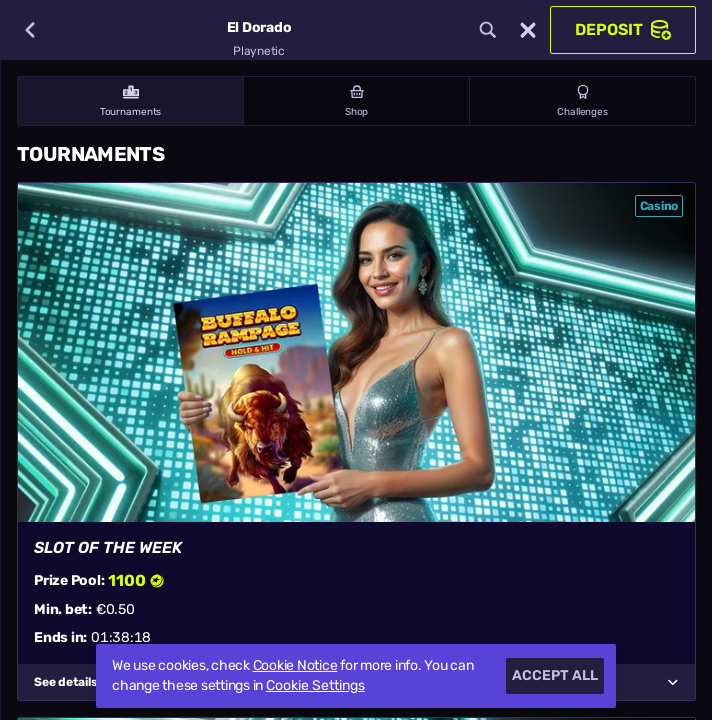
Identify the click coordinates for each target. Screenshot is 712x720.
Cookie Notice (295, 665)
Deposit (623, 30)
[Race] (528, 30)
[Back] (30, 30)
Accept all (555, 675)
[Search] (488, 30)
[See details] (673, 682)
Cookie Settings (315, 686)
